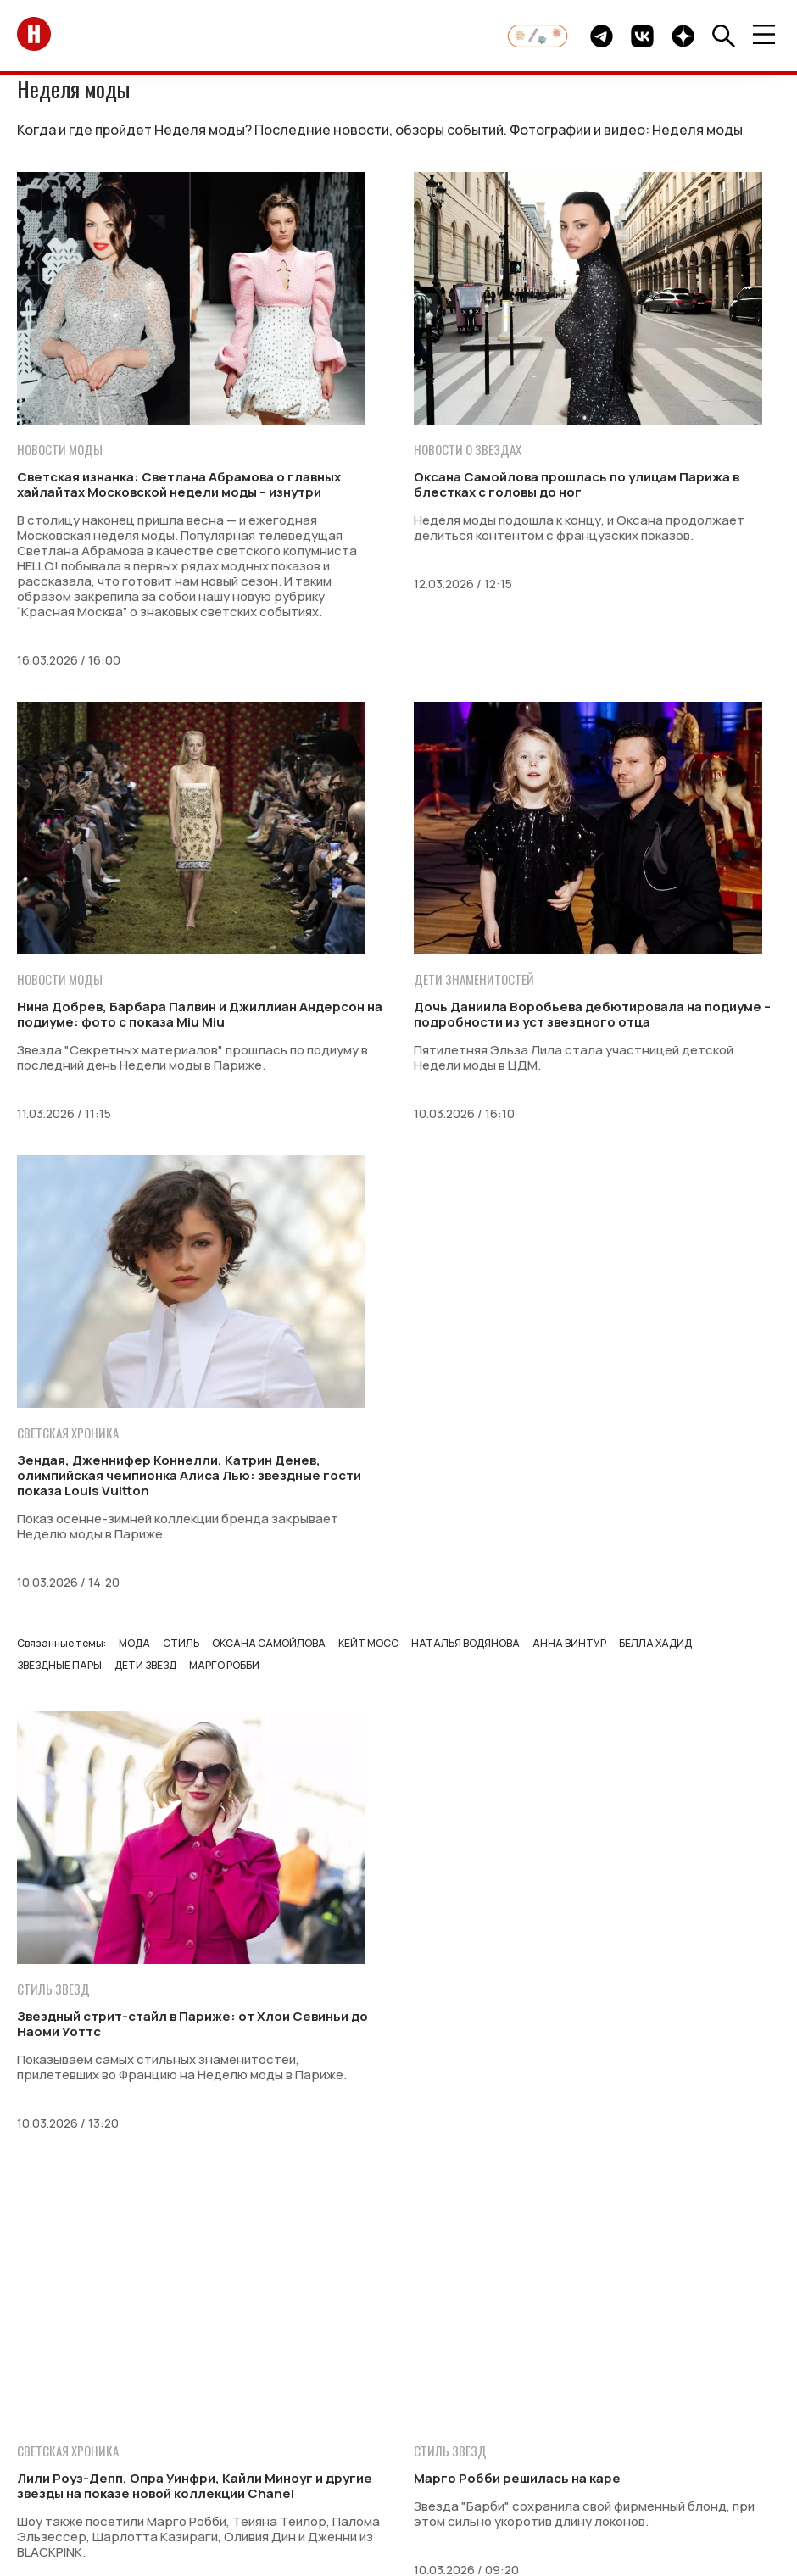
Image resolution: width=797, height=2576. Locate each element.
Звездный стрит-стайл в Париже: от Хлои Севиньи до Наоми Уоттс (192, 2023)
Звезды (100, 2384)
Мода (134, 1643)
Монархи (166, 2384)
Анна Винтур (569, 1643)
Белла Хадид (655, 1643)
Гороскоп (689, 2384)
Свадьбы (286, 2384)
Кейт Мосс (368, 1643)
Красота (401, 2384)
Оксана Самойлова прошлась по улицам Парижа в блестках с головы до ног (576, 484)
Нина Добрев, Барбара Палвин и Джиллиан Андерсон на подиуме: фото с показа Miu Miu (199, 1014)
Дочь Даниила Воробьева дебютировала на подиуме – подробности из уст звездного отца (592, 1014)
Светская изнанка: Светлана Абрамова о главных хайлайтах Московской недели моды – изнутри (179, 484)
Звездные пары (59, 1665)
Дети (344, 2384)
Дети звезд (145, 1665)
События (614, 2384)
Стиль (181, 1643)
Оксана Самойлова (269, 1643)
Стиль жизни (484, 2384)
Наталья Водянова (465, 1643)
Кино (556, 2384)
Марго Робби (224, 1665)
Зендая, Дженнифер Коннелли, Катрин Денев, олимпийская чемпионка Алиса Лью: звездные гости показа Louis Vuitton (189, 1475)
